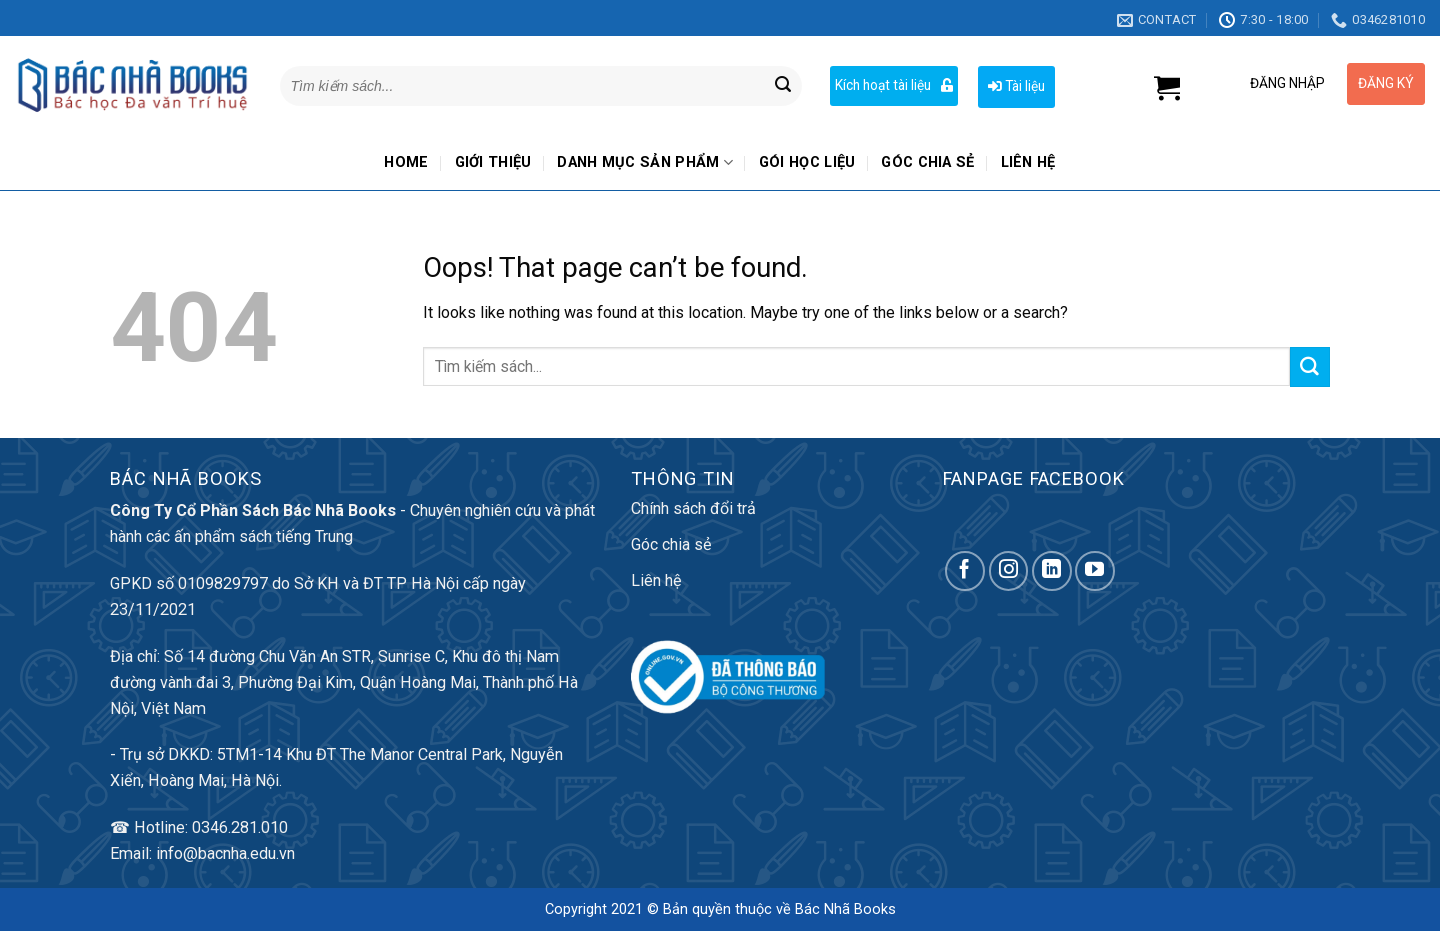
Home (406, 162)
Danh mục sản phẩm (644, 162)
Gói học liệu (807, 162)
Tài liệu (1016, 86)
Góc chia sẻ (927, 162)
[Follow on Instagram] (1009, 571)
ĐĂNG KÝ (1386, 83)
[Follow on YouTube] (1095, 571)
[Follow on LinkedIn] (1052, 571)
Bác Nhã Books (845, 909)
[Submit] (783, 86)
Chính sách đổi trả (693, 508)
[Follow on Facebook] (965, 571)
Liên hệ (1028, 162)
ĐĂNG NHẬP (1287, 83)
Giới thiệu (493, 162)
